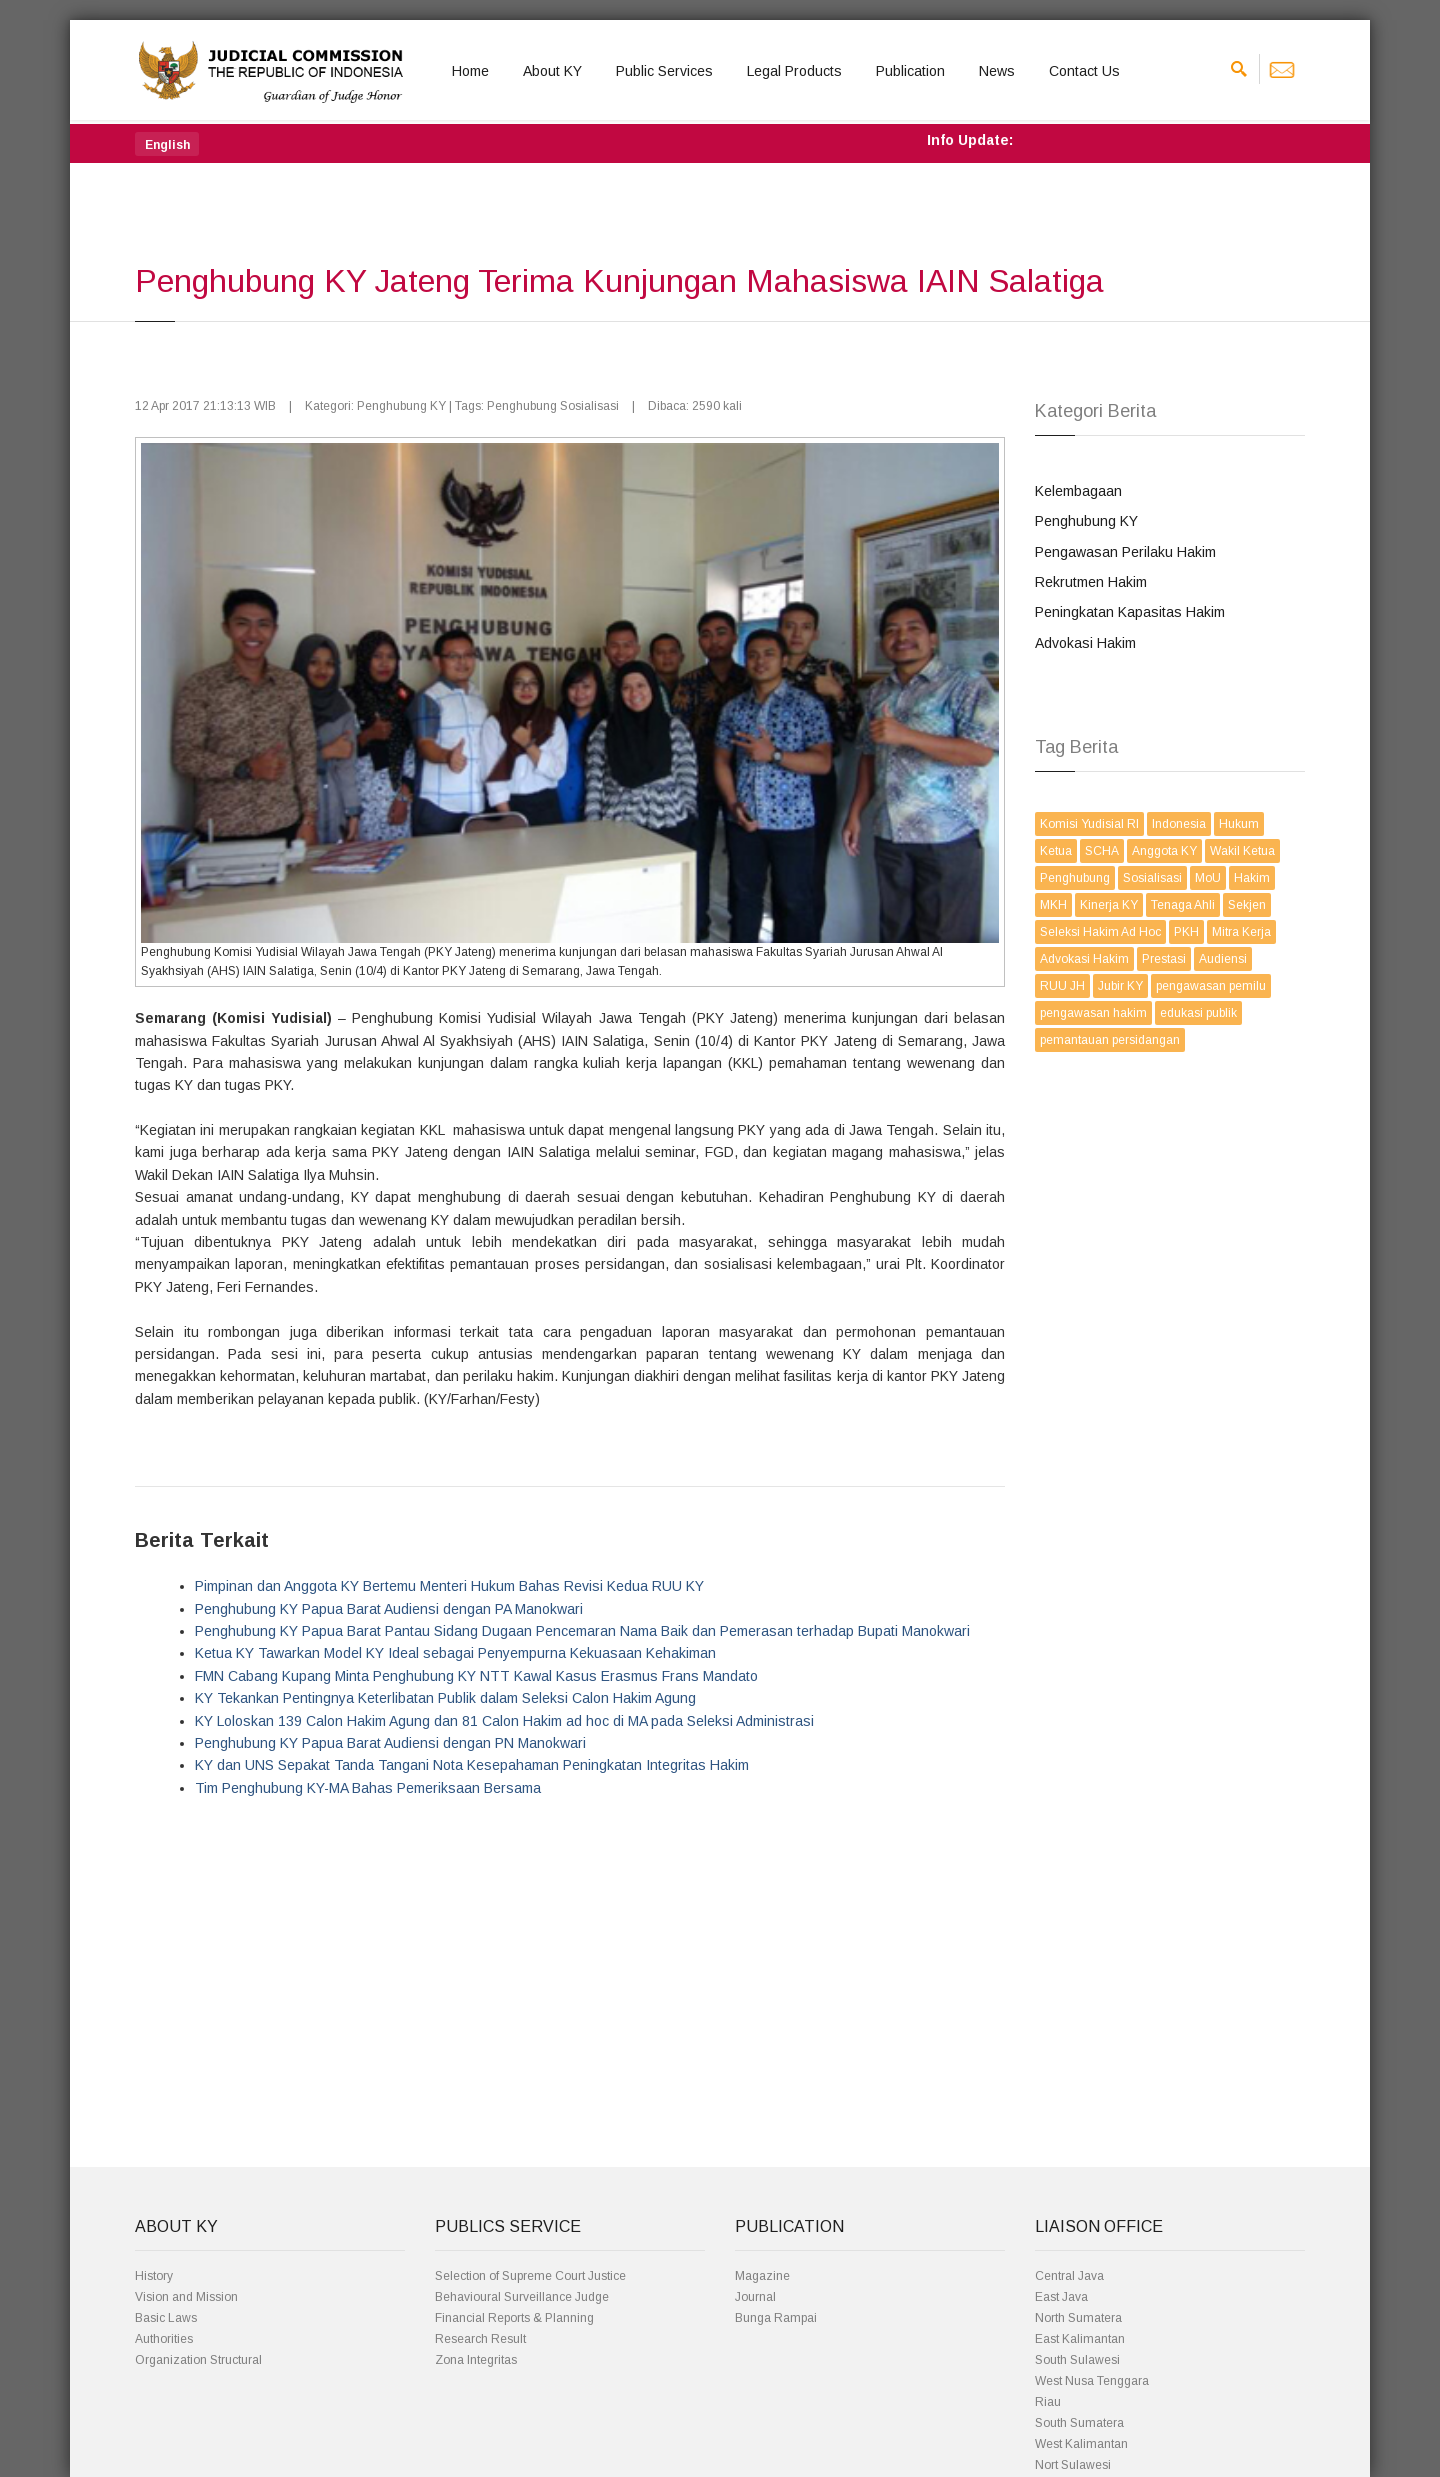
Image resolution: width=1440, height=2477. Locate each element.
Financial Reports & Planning (514, 2318)
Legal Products (794, 71)
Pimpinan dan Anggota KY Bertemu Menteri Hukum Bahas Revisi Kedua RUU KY (449, 1586)
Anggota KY (1164, 851)
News (997, 71)
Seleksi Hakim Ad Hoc (1100, 932)
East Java (1061, 2297)
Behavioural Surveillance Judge (522, 2297)
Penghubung (1075, 878)
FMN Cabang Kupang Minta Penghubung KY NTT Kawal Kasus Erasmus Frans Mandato (476, 1676)
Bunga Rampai (776, 2318)
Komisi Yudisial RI (1089, 824)
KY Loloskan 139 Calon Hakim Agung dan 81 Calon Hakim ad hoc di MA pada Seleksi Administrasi (504, 1721)
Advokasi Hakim (1085, 643)
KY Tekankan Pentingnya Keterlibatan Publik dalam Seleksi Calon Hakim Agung (445, 1698)
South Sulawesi (1077, 2360)
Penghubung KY (1086, 521)
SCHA (1102, 851)
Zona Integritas (476, 2360)
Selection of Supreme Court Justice (530, 2276)
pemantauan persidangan (1110, 1040)
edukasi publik (1198, 1013)
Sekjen (1247, 905)
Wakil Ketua (1242, 851)
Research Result (480, 2339)
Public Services (664, 71)
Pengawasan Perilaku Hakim (1125, 552)
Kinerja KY (1109, 905)
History (154, 2276)
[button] (167, 144)
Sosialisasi (1152, 878)
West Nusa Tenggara (1092, 2381)
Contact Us (1084, 71)
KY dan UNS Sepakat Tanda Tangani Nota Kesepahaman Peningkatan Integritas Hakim (472, 1765)
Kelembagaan (1078, 491)
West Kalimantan (1081, 2444)
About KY (552, 71)
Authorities (164, 2339)
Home (470, 71)
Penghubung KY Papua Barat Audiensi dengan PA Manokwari (389, 1609)
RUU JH (1062, 986)
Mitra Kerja (1241, 932)
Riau (1048, 2402)
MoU (1208, 878)
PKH (1186, 932)
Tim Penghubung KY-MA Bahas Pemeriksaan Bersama (368, 1788)
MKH (1053, 905)
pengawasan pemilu (1211, 986)
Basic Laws (166, 2318)
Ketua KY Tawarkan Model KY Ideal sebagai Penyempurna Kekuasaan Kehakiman (455, 1653)
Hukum (1239, 824)
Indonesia (1179, 824)
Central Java (1069, 2276)
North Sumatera (1078, 2318)
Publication (910, 71)
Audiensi (1223, 959)
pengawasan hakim (1093, 1013)
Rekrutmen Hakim (1091, 582)
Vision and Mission (186, 2297)
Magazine (762, 2276)
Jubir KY (1120, 986)
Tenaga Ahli (1183, 905)
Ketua (1056, 851)
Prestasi (1164, 959)
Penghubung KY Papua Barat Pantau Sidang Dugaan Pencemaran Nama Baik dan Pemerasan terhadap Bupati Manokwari (582, 1631)
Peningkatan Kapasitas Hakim (1130, 612)
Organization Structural (198, 2360)
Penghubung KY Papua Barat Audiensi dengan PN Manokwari (390, 1743)
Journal (755, 2297)
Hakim (1252, 878)
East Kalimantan (1080, 2339)
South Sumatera (1079, 2423)
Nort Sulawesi (1073, 2465)
